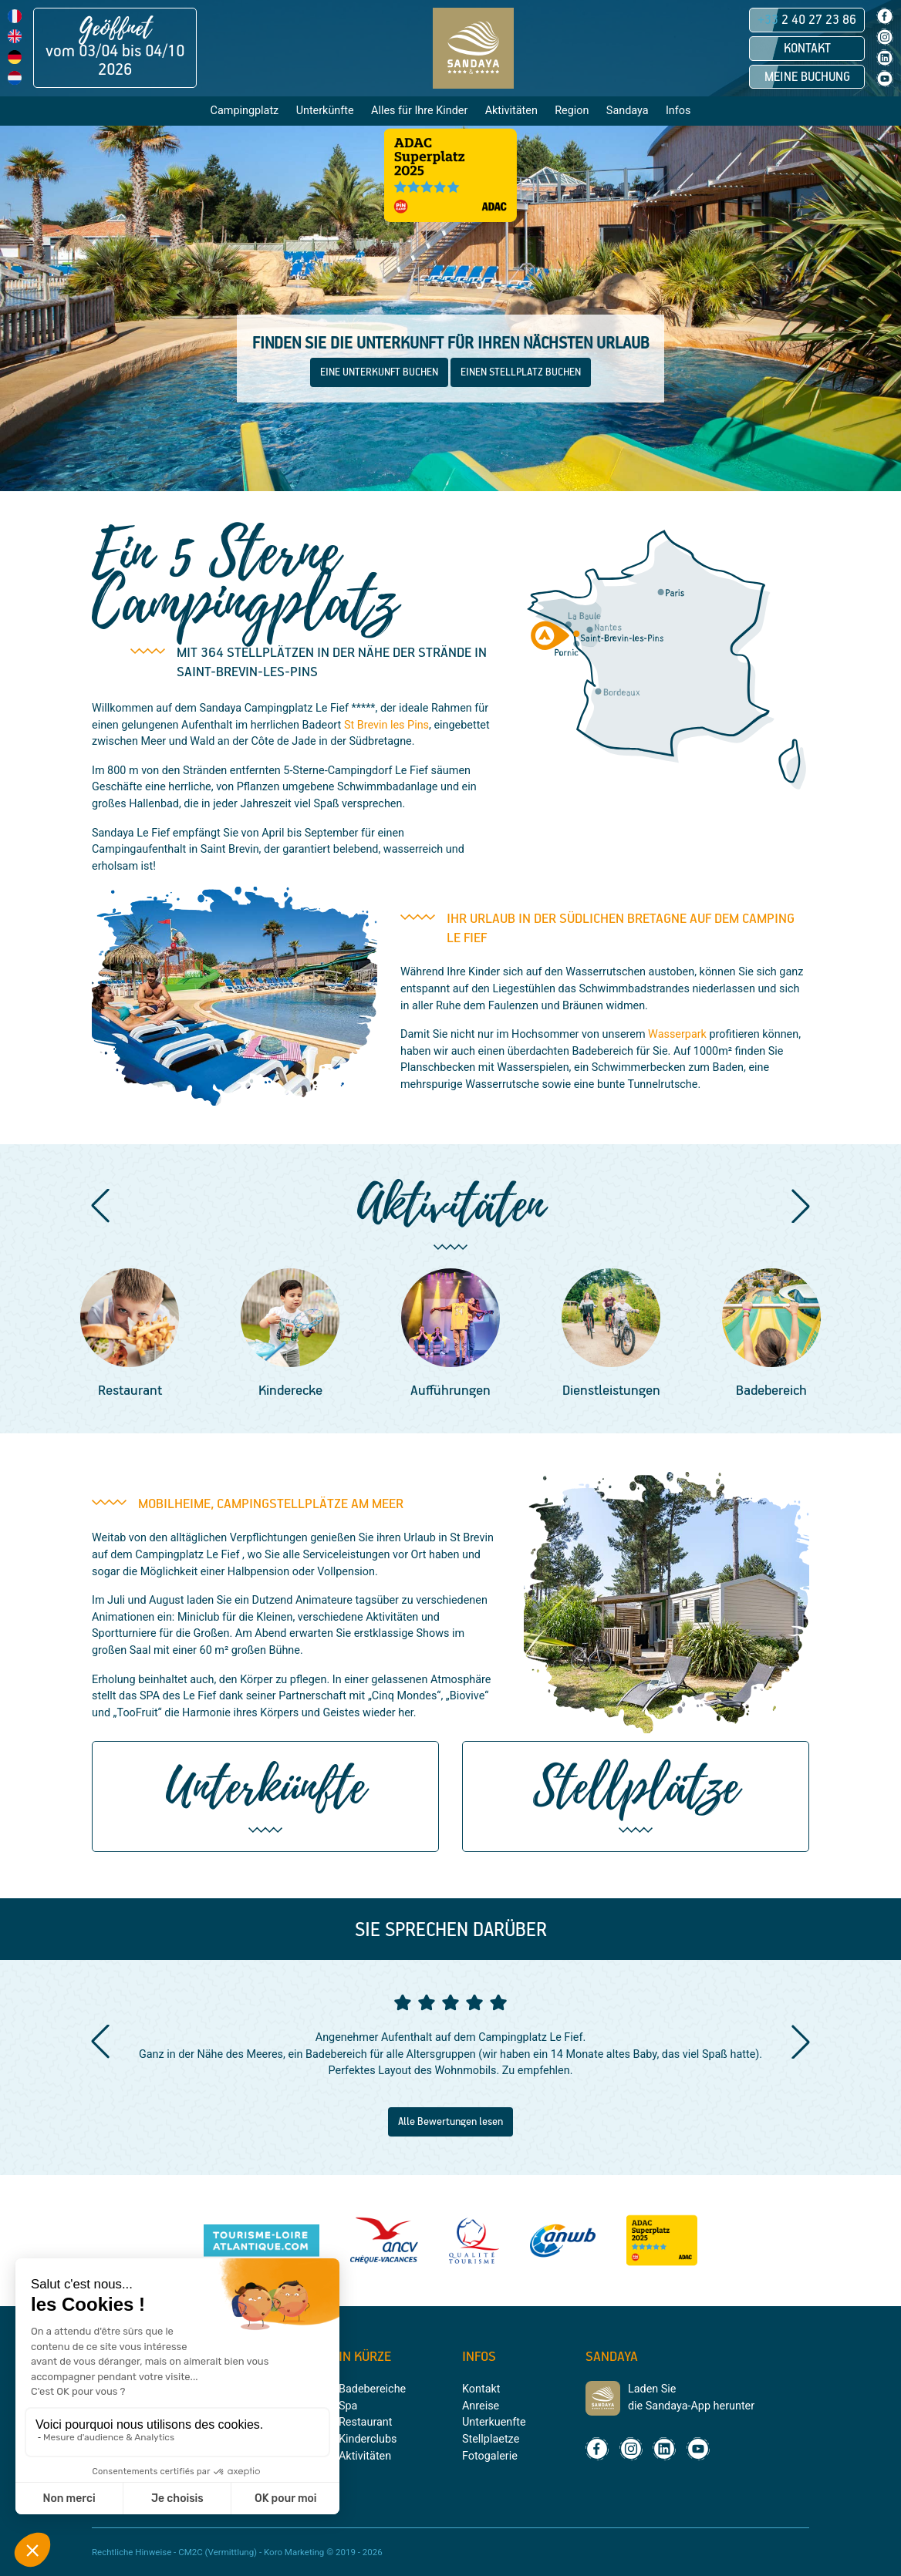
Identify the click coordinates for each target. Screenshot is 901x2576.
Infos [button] (678, 110)
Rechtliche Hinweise (131, 2552)
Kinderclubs (368, 2439)
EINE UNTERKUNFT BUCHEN (379, 372)
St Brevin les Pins (386, 725)
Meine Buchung (807, 77)
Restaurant (365, 2422)
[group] (129, 1335)
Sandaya (627, 110)
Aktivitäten (365, 2456)
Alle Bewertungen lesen (450, 2122)
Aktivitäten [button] (511, 110)
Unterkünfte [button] (325, 110)
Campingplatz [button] (245, 110)
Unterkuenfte (494, 2422)
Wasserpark (677, 1034)
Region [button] (572, 110)
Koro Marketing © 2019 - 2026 (323, 2552)
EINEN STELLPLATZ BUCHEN (521, 372)
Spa (348, 2406)
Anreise (480, 2406)
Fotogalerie (490, 2456)
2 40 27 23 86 (807, 20)
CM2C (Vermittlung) (217, 2552)
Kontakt (807, 48)
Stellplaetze (490, 2439)
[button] (100, 1206)
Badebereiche (372, 2389)
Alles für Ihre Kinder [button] (419, 110)
